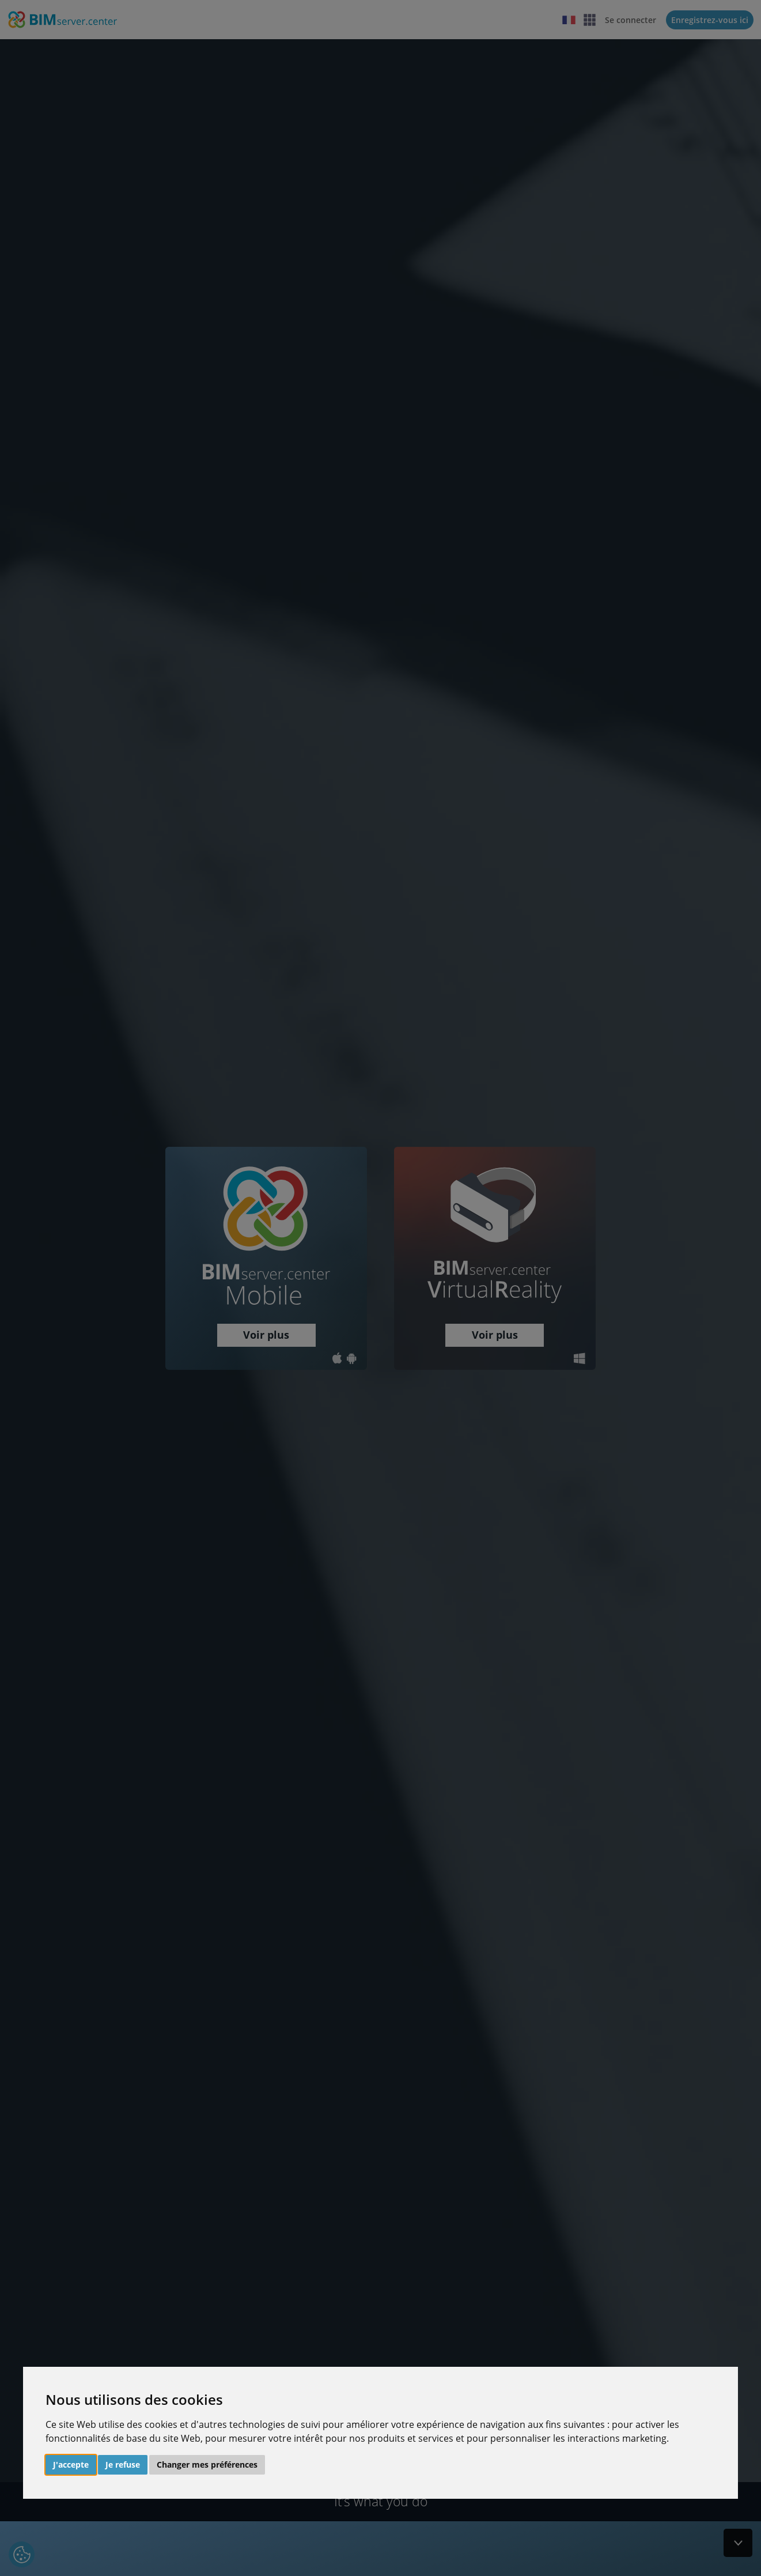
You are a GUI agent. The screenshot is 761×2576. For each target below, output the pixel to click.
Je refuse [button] (122, 2464)
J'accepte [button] (71, 2464)
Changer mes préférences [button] (207, 2464)
